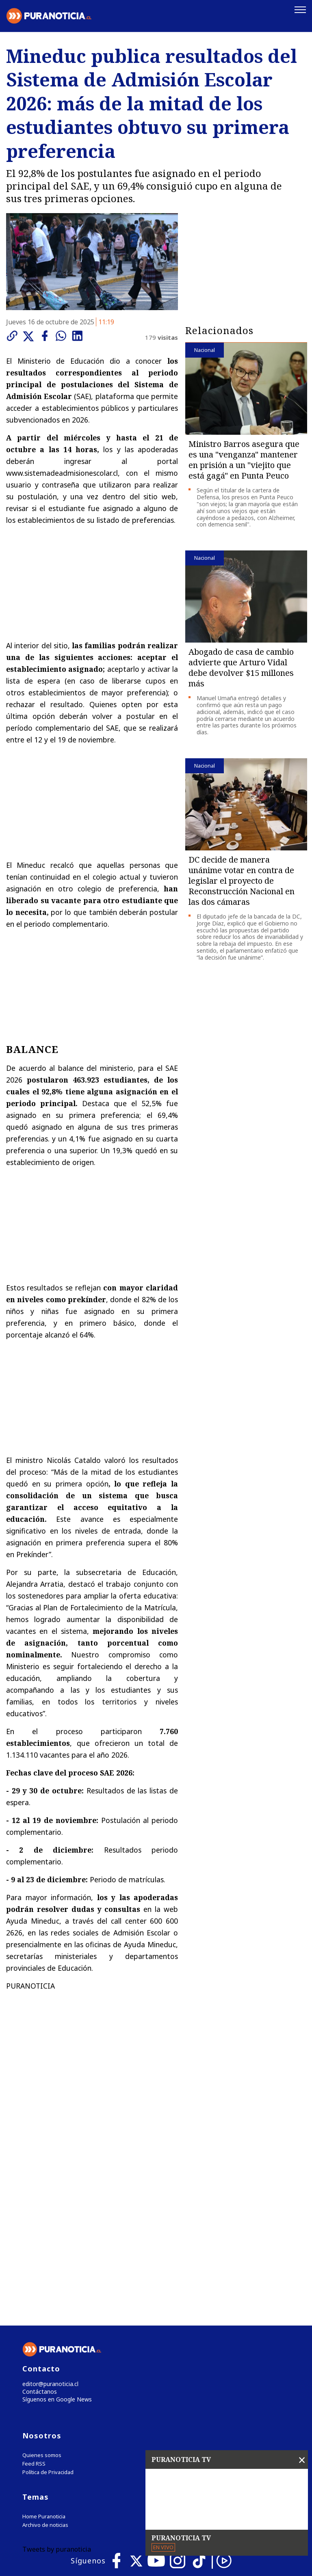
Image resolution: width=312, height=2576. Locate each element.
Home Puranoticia (43, 2349)
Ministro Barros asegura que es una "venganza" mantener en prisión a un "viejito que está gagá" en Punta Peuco (243, 459)
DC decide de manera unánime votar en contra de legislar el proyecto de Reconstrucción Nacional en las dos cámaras (241, 879)
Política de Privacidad (48, 2304)
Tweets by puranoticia (56, 2381)
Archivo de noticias (45, 2357)
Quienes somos (41, 2287)
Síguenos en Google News (55, 2231)
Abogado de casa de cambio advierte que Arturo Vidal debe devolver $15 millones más (241, 666)
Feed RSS (34, 2296)
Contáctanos (37, 2222)
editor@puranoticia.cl (48, 2214)
